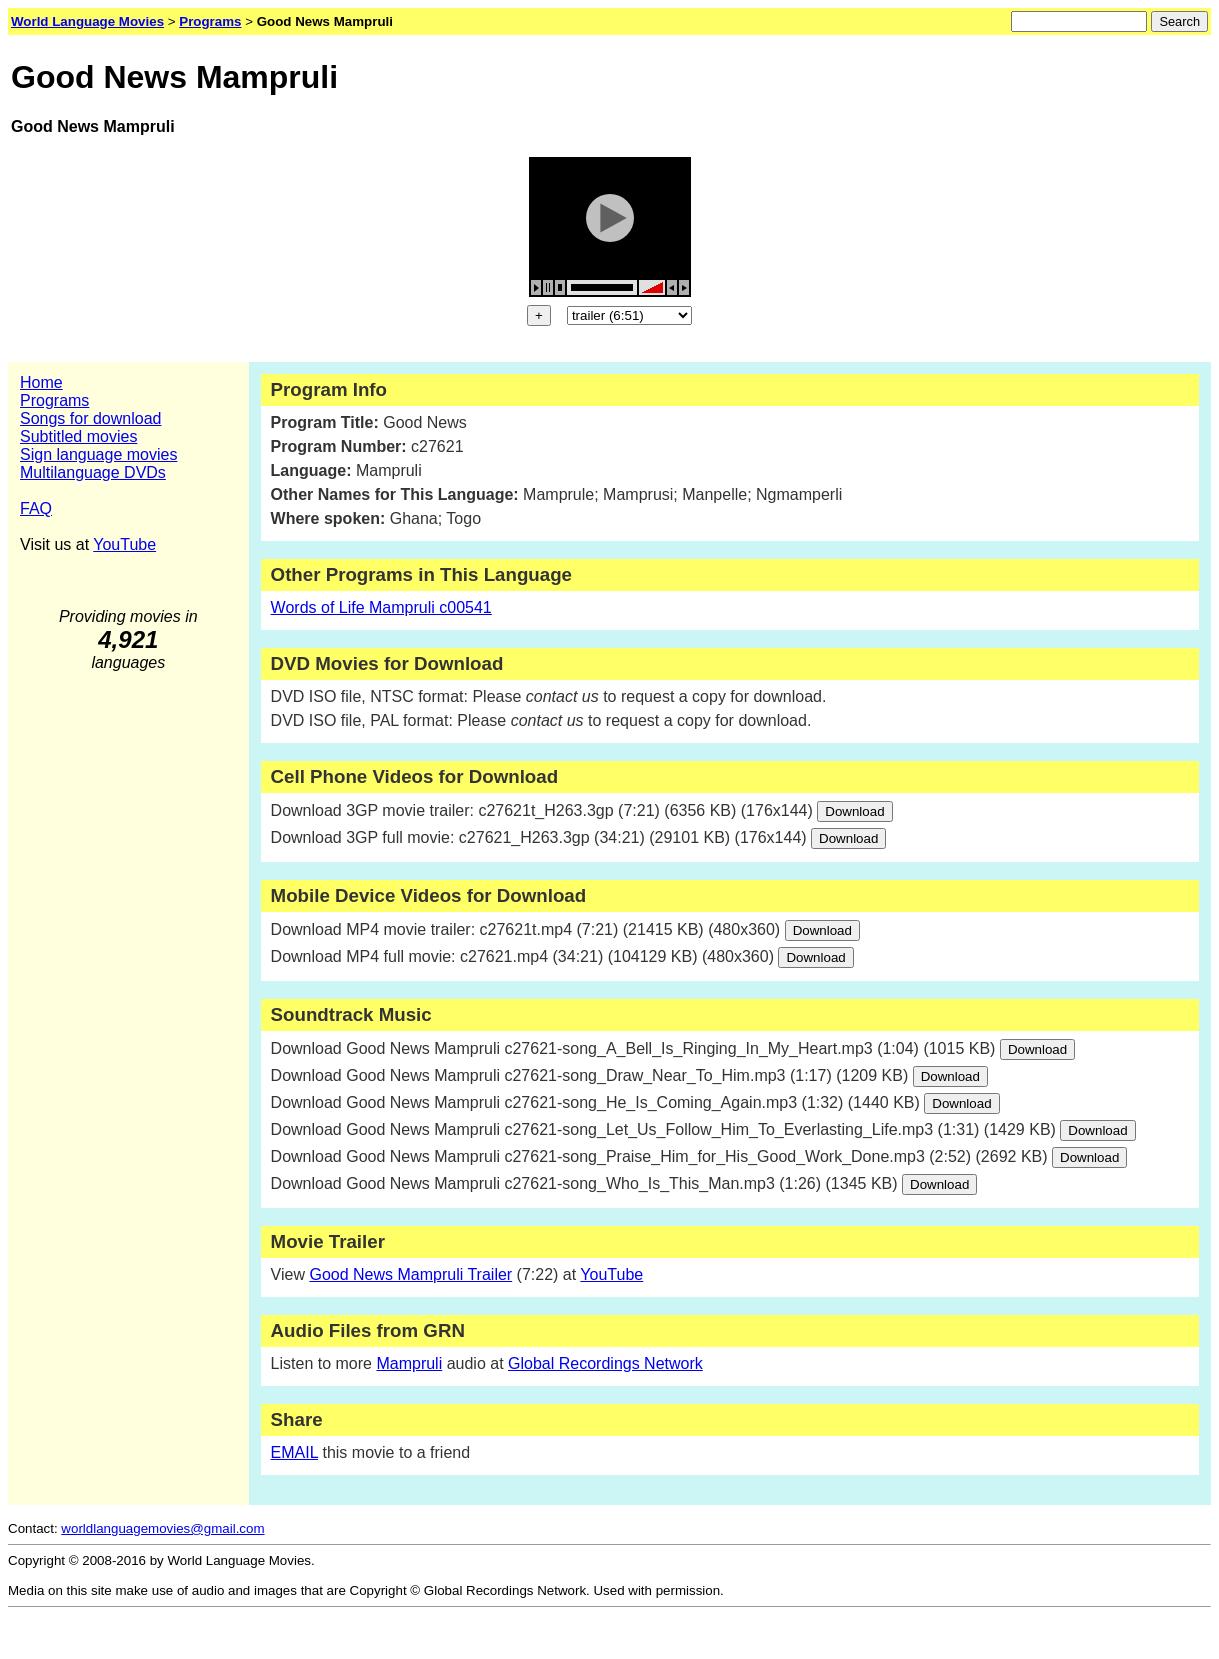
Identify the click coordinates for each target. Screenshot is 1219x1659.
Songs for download (90, 418)
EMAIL (294, 1452)
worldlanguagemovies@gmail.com (162, 1528)
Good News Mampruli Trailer (410, 1274)
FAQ (36, 508)
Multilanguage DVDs (93, 472)
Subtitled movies (78, 436)
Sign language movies (98, 454)
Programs (54, 400)
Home (41, 382)
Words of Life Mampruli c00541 (381, 607)
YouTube (124, 544)
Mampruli (409, 1363)
